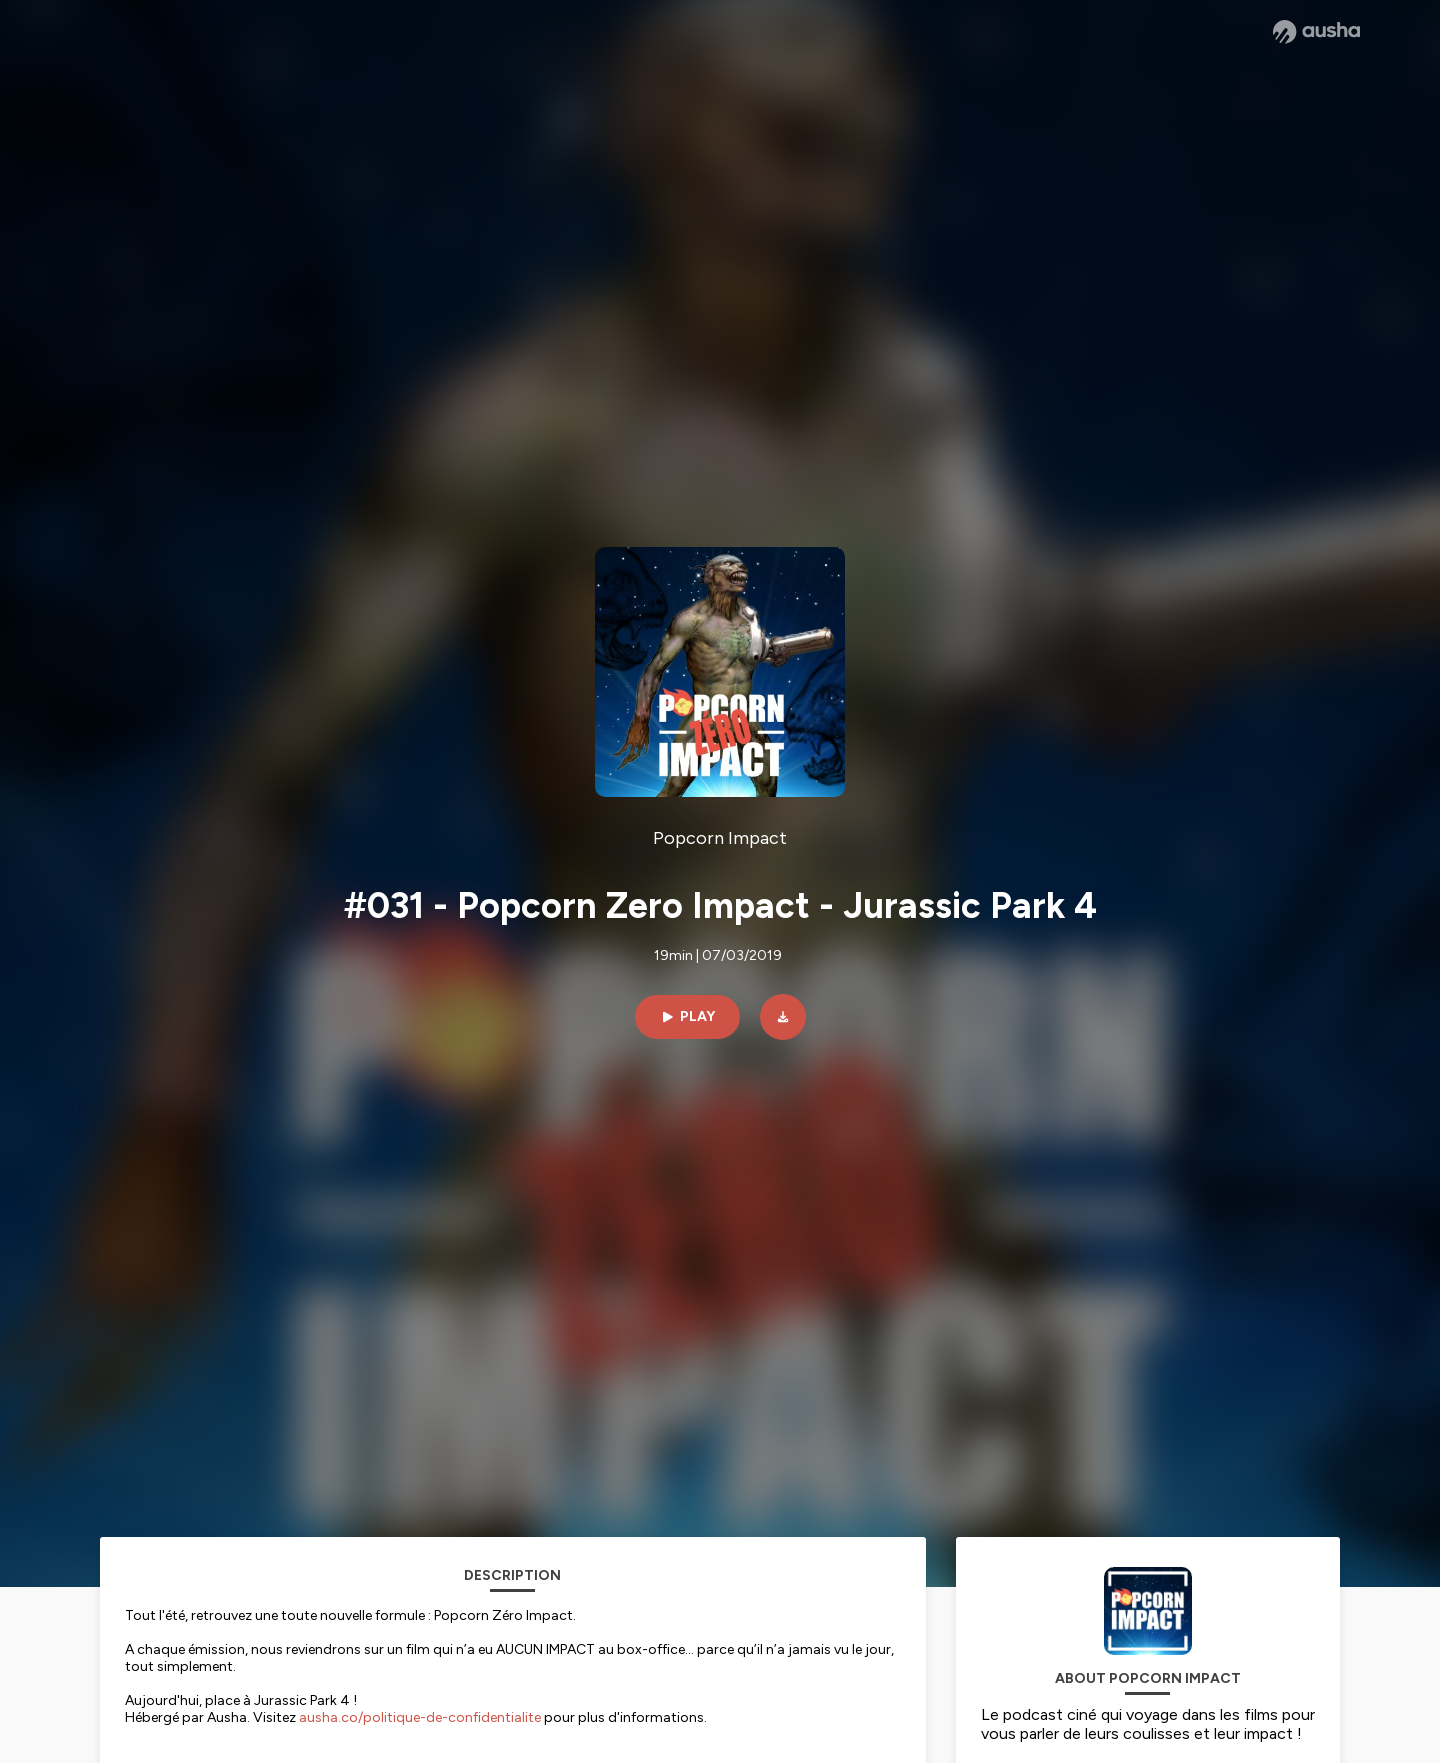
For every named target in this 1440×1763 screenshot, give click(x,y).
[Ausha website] (1316, 32)
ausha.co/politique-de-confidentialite (420, 1717)
